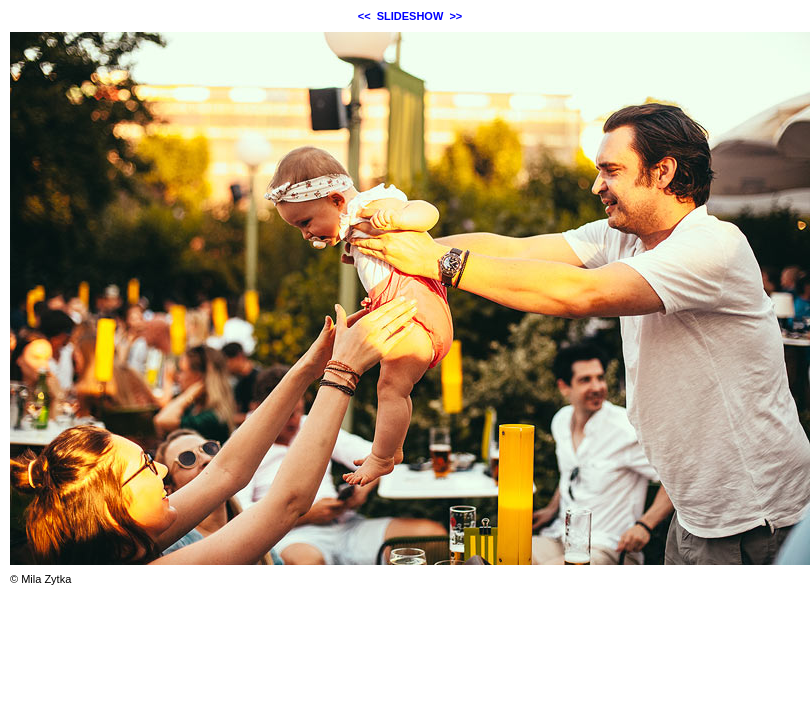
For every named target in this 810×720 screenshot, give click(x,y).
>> (455, 16)
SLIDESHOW (410, 16)
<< (364, 16)
